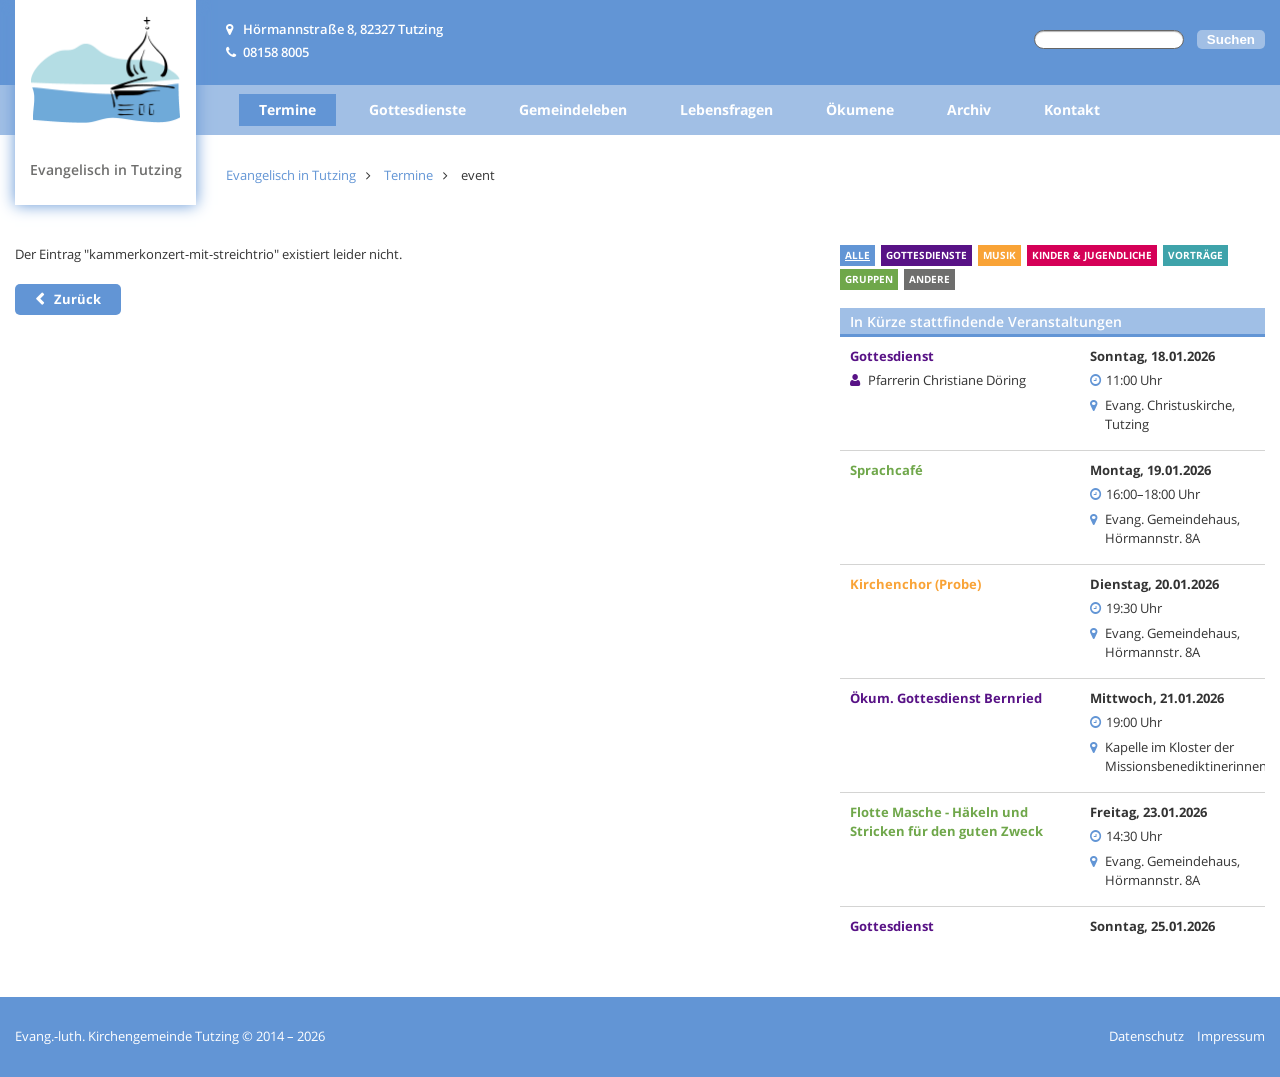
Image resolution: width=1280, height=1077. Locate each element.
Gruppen (869, 279)
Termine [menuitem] (287, 109)
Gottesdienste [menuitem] (417, 109)
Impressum (1231, 1036)
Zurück (77, 299)
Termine (408, 175)
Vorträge (1195, 255)
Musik (999, 255)
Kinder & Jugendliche (1092, 255)
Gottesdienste (926, 255)
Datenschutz (1146, 1036)
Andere (929, 279)
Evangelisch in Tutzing (291, 175)
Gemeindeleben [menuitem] (573, 109)
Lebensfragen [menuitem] (726, 109)
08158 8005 (276, 52)
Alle (857, 255)
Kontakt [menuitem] (1072, 109)
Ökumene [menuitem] (860, 109)
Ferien (983, 279)
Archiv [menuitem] (969, 109)
